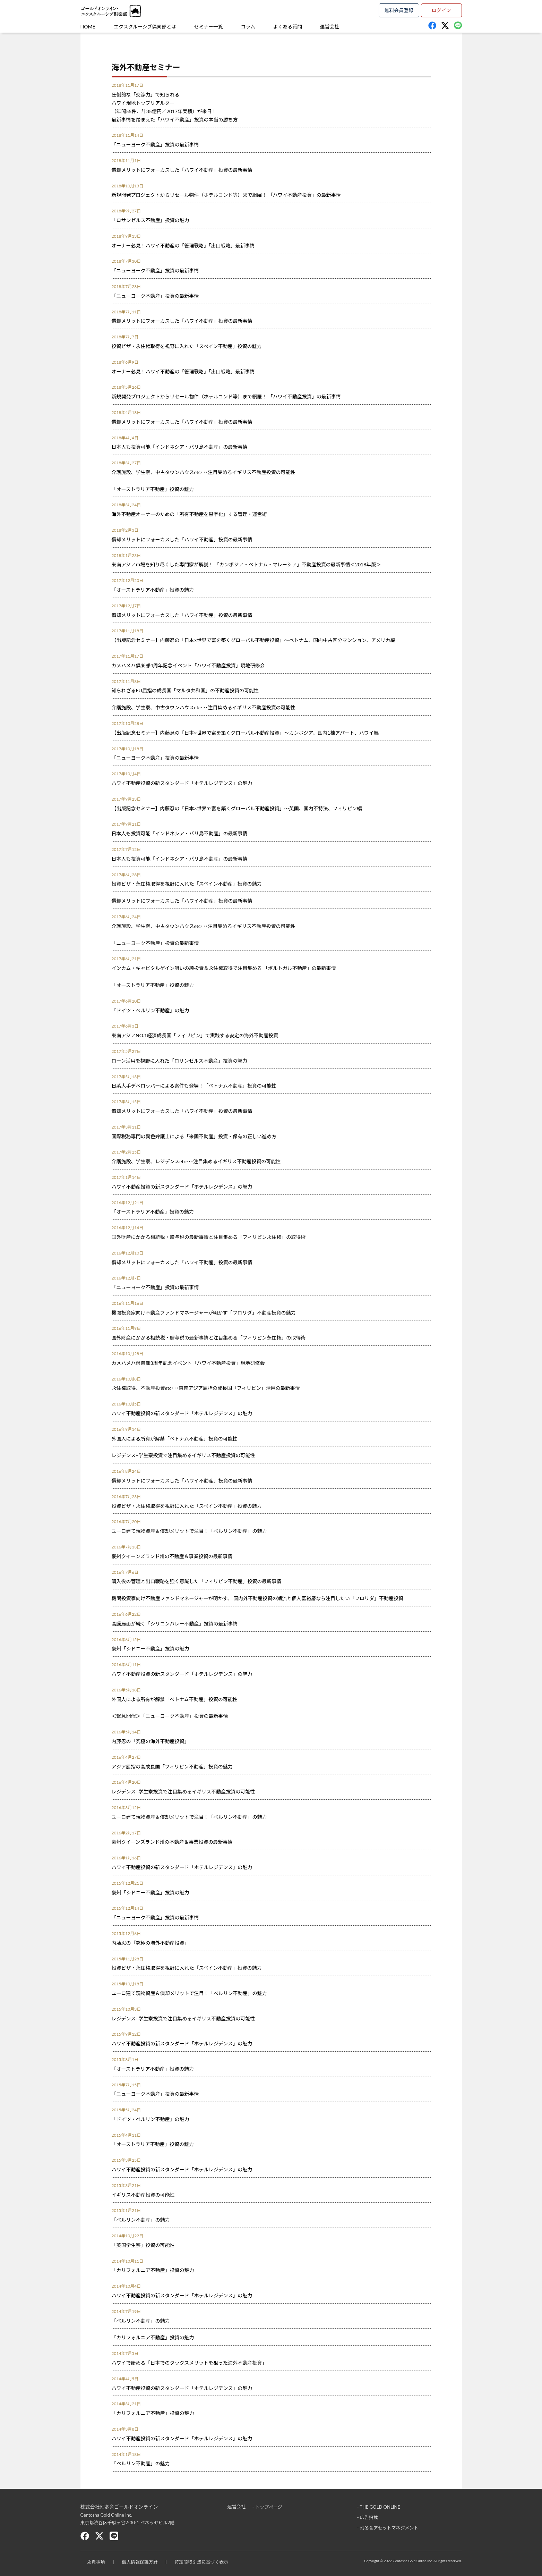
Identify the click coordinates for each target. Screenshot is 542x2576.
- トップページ (267, 2506)
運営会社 (333, 26)
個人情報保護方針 (140, 2562)
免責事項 (96, 2562)
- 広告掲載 (367, 2517)
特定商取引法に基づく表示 (203, 2562)
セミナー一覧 (209, 26)
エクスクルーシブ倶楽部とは (145, 26)
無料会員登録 (398, 10)
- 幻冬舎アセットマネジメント (388, 2527)
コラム (250, 26)
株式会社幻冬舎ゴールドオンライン (119, 2507)
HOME (87, 26)
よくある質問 (290, 26)
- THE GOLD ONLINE (378, 2506)
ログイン (441, 10)
